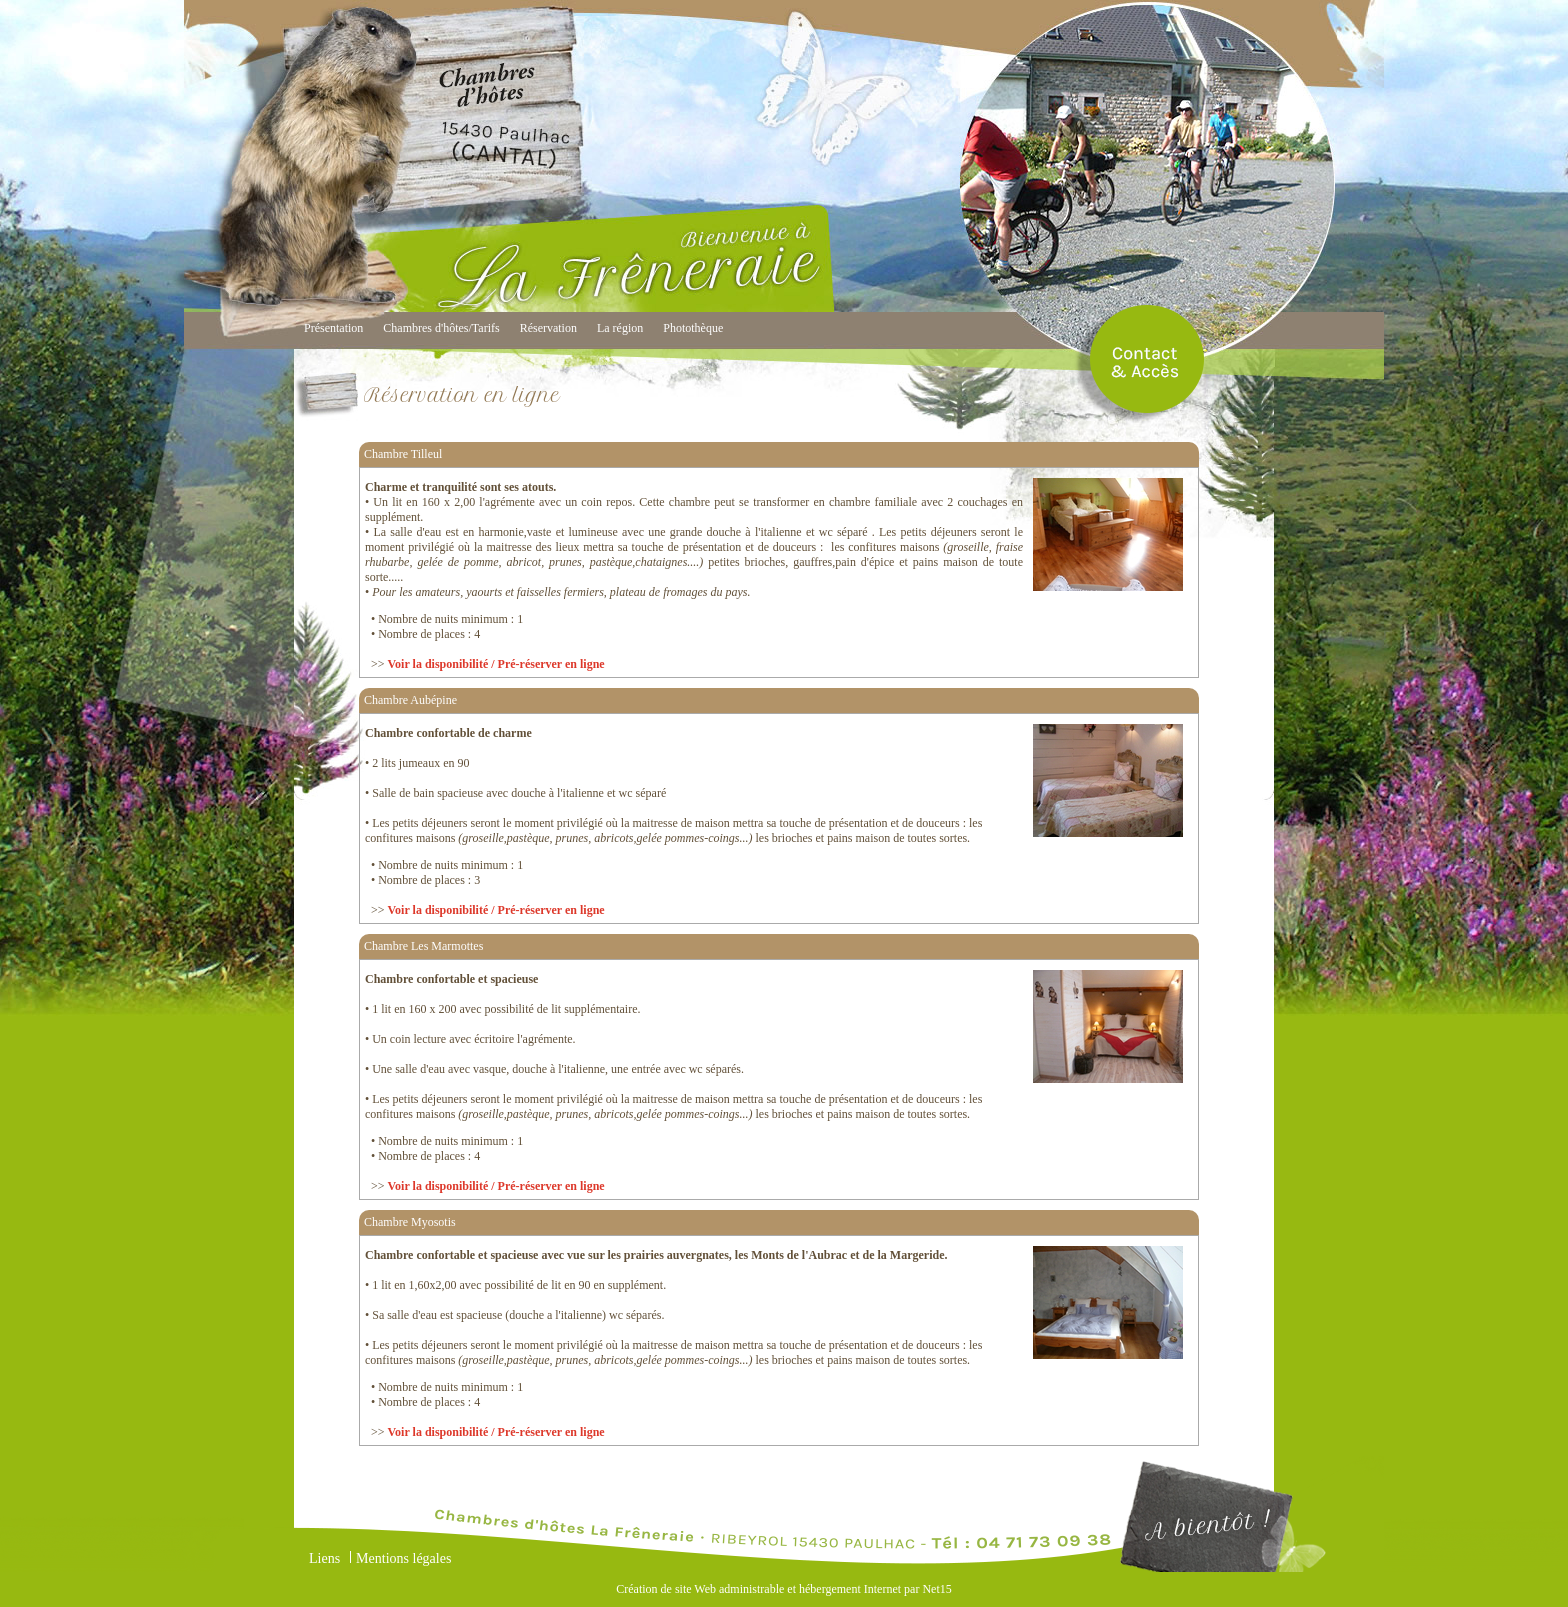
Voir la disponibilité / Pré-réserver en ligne (496, 664)
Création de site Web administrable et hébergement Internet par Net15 (783, 1589)
